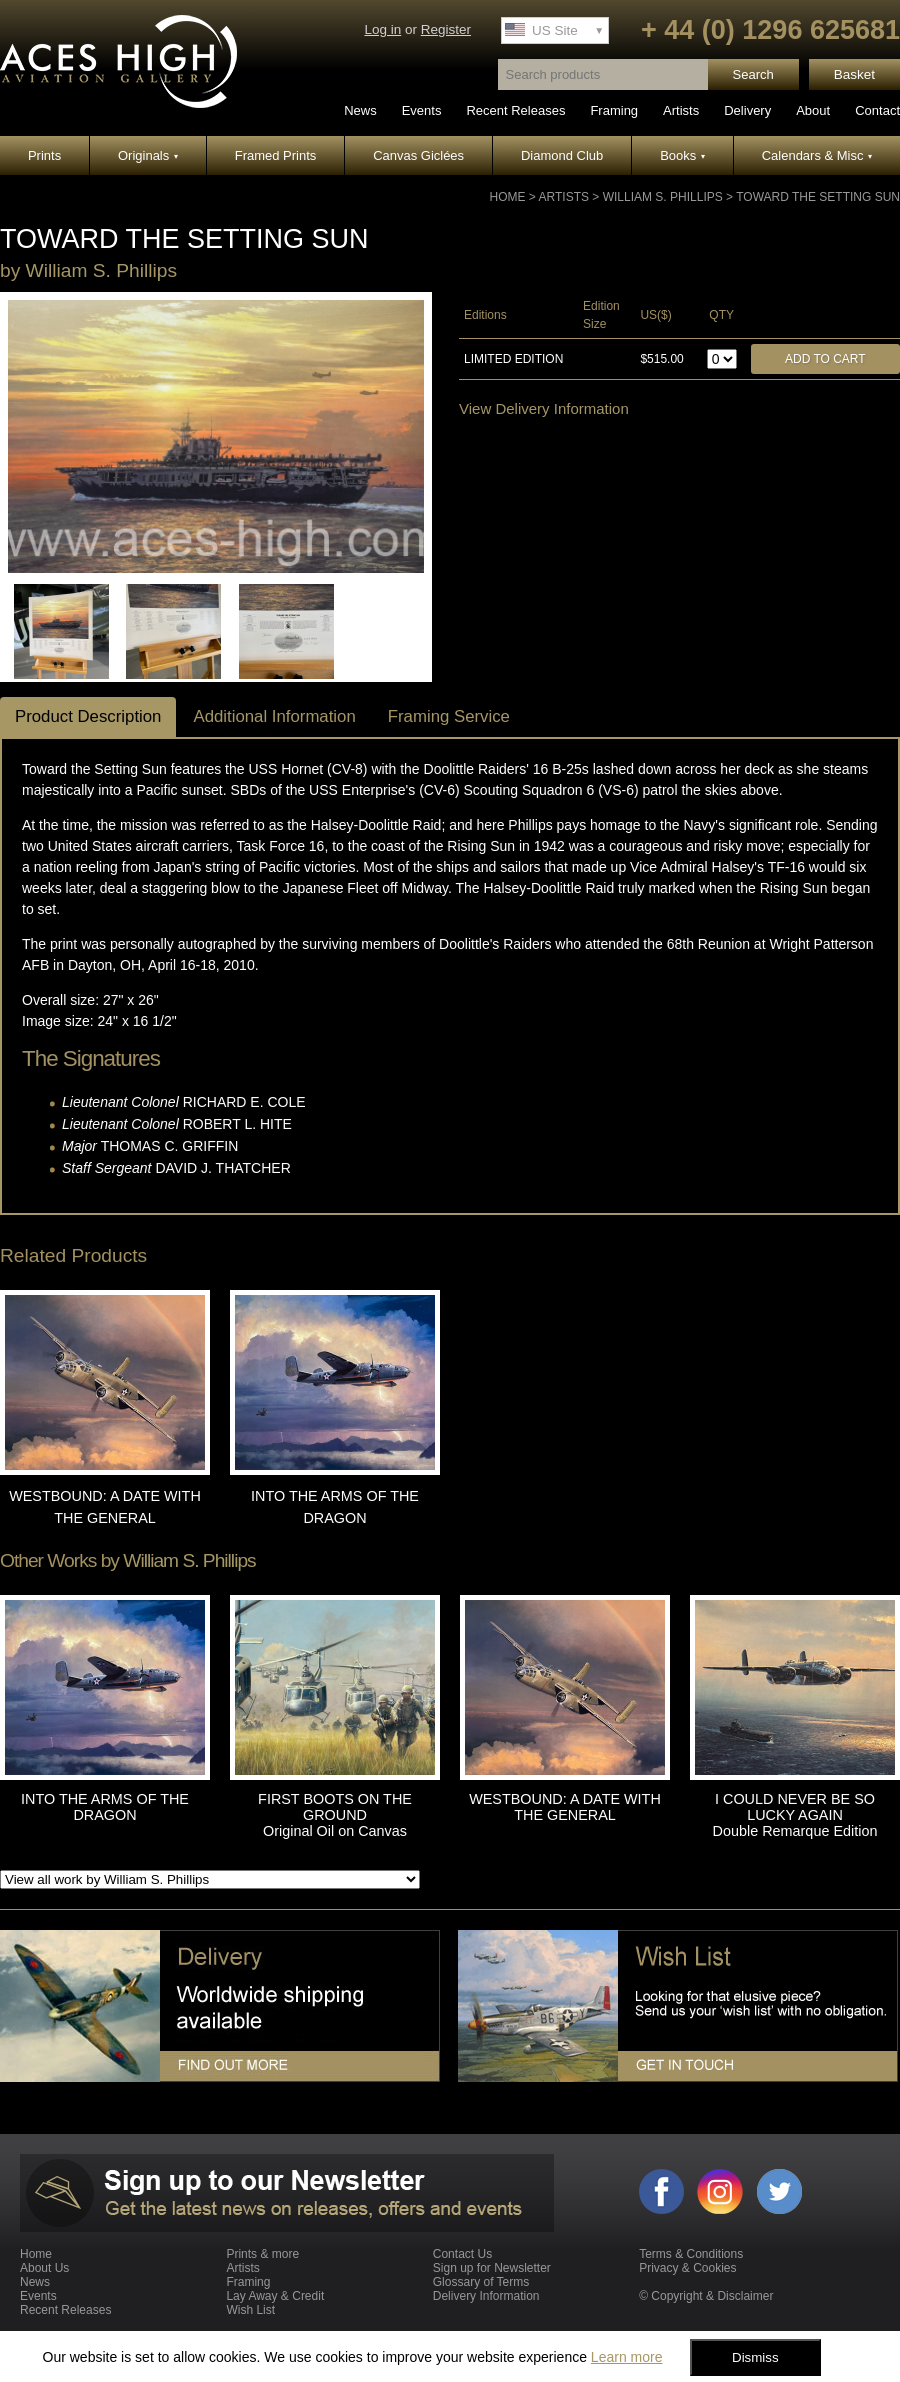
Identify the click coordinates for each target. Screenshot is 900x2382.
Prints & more (262, 2254)
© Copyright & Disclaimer (706, 2296)
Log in (382, 29)
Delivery (747, 110)
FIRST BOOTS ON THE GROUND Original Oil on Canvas (335, 1815)
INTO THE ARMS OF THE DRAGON (105, 1807)
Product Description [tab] (88, 716)
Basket (854, 74)
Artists (681, 110)
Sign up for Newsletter (492, 2268)
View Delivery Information (544, 408)
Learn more (627, 2357)
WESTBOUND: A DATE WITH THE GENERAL (565, 1807)
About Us (44, 2268)
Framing (614, 110)
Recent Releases (515, 110)
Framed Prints (276, 155)
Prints (44, 155)
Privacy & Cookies (687, 2268)
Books (682, 155)
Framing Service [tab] (449, 716)
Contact (877, 110)
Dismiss (755, 2357)
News (360, 110)
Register (446, 29)
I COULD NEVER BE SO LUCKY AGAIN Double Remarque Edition (795, 1815)
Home (508, 197)
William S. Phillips (663, 197)
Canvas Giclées (418, 155)
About (813, 110)
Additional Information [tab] (274, 716)
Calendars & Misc (817, 155)
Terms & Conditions (691, 2254)
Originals (148, 155)
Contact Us (462, 2254)
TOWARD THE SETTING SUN (818, 197)
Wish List (250, 2310)
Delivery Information (486, 2296)
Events (422, 110)
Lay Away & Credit (275, 2296)
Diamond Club (562, 155)
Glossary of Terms (481, 2282)
